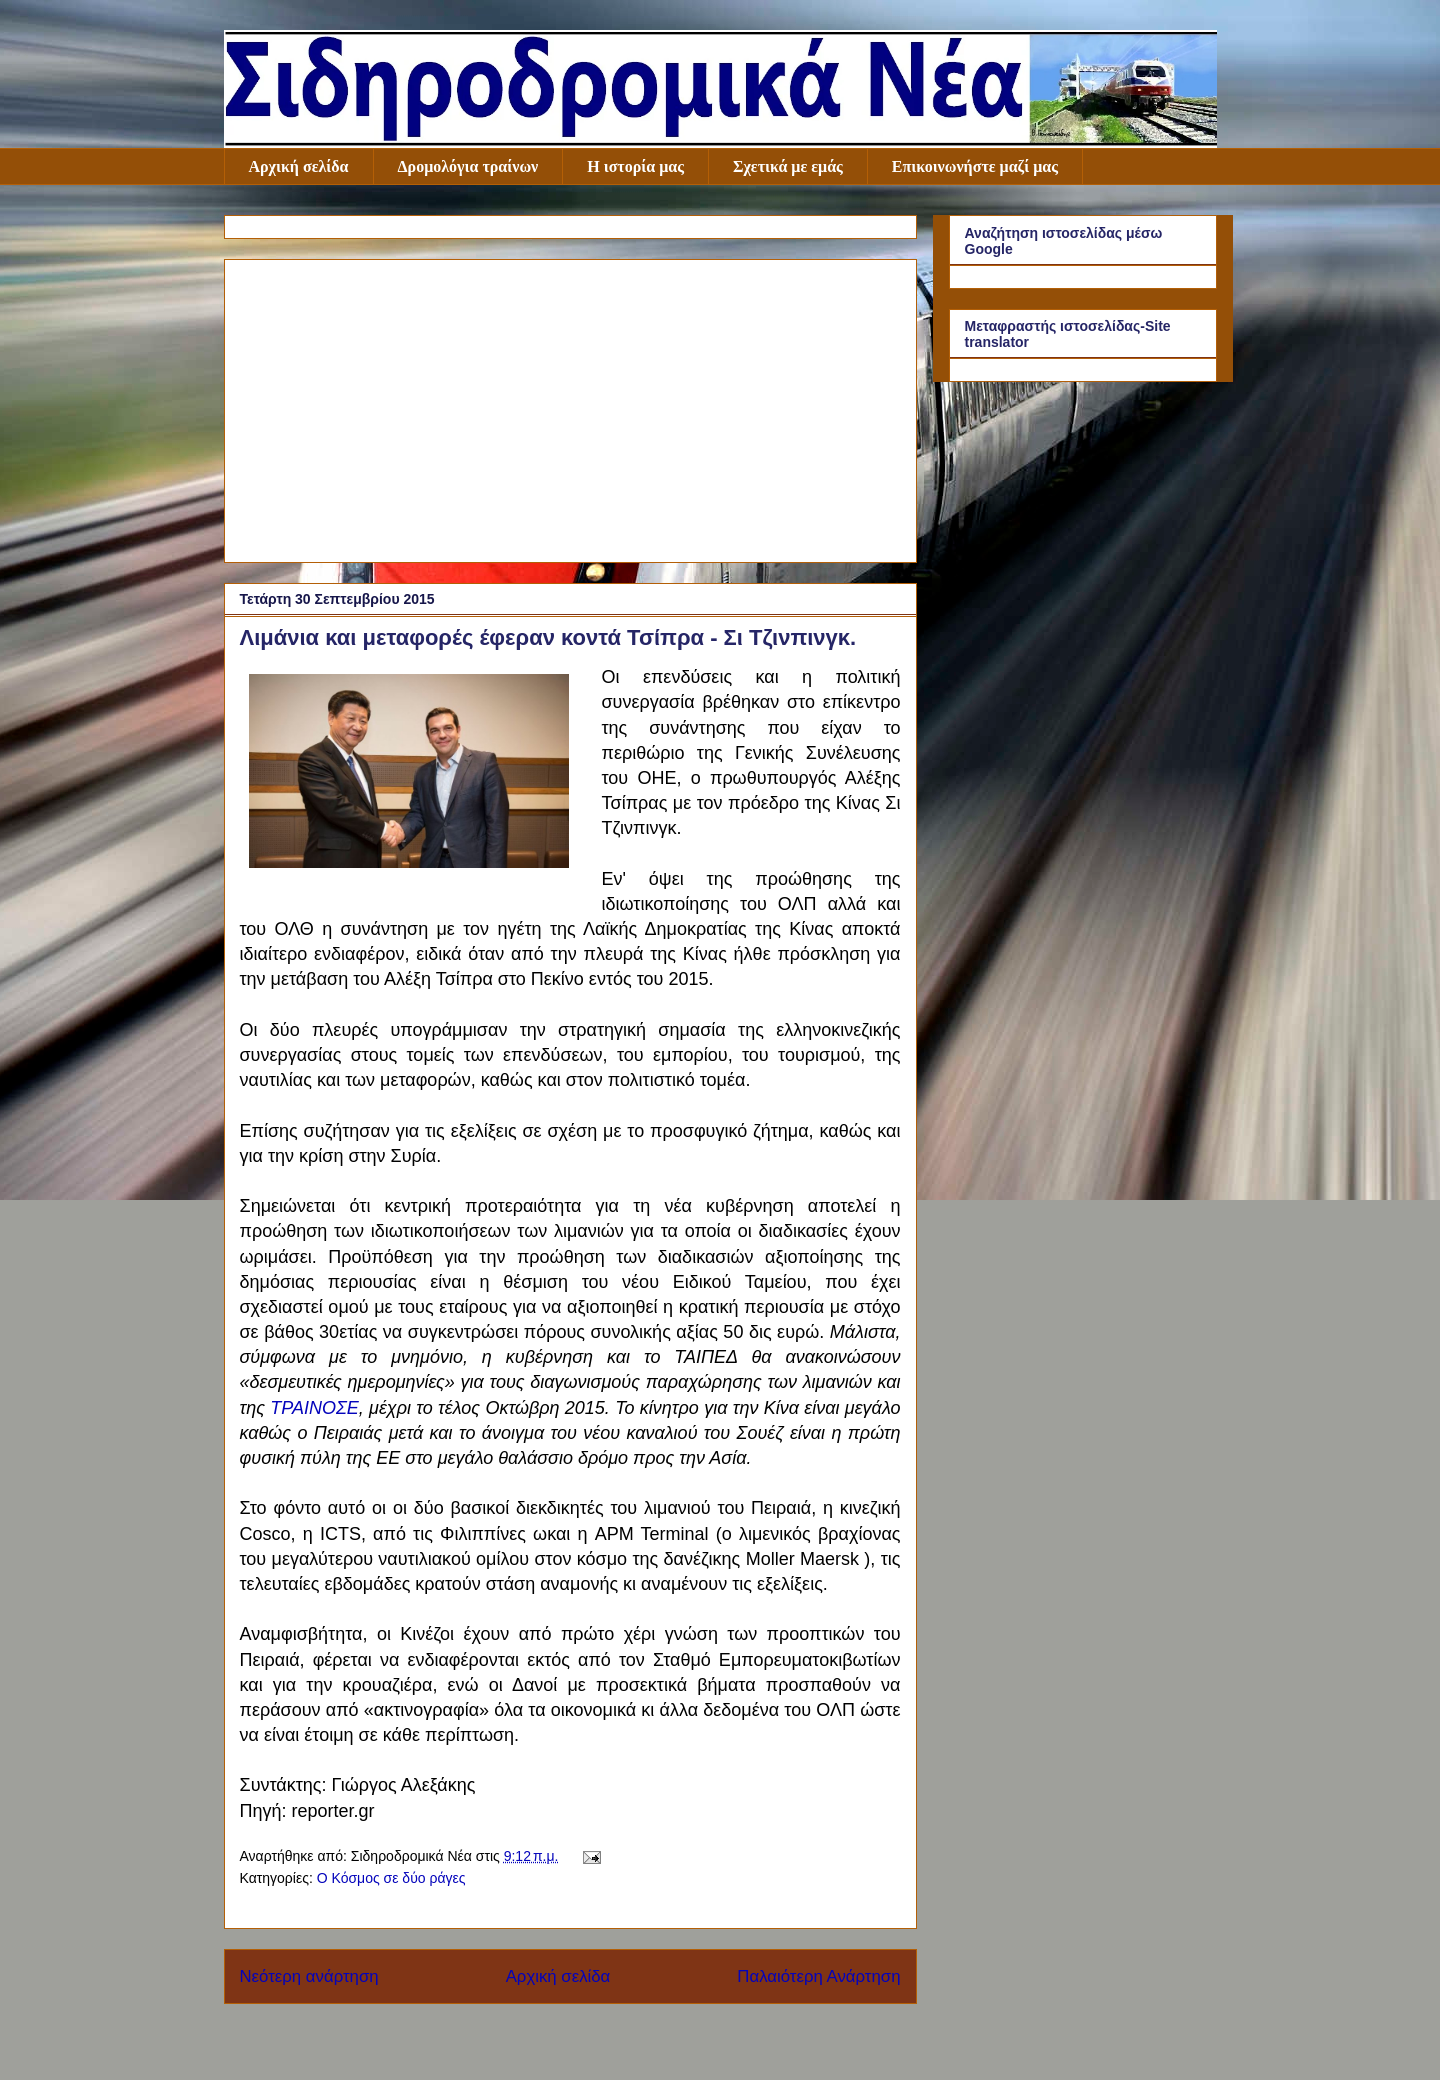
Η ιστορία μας (635, 166)
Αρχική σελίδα (299, 166)
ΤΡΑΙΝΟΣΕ (314, 1408)
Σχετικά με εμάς (788, 166)
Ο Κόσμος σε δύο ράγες (391, 1878)
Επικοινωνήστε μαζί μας (975, 166)
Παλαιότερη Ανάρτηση (818, 1976)
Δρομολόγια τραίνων (468, 166)
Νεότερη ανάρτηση (309, 1976)
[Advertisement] (570, 407)
